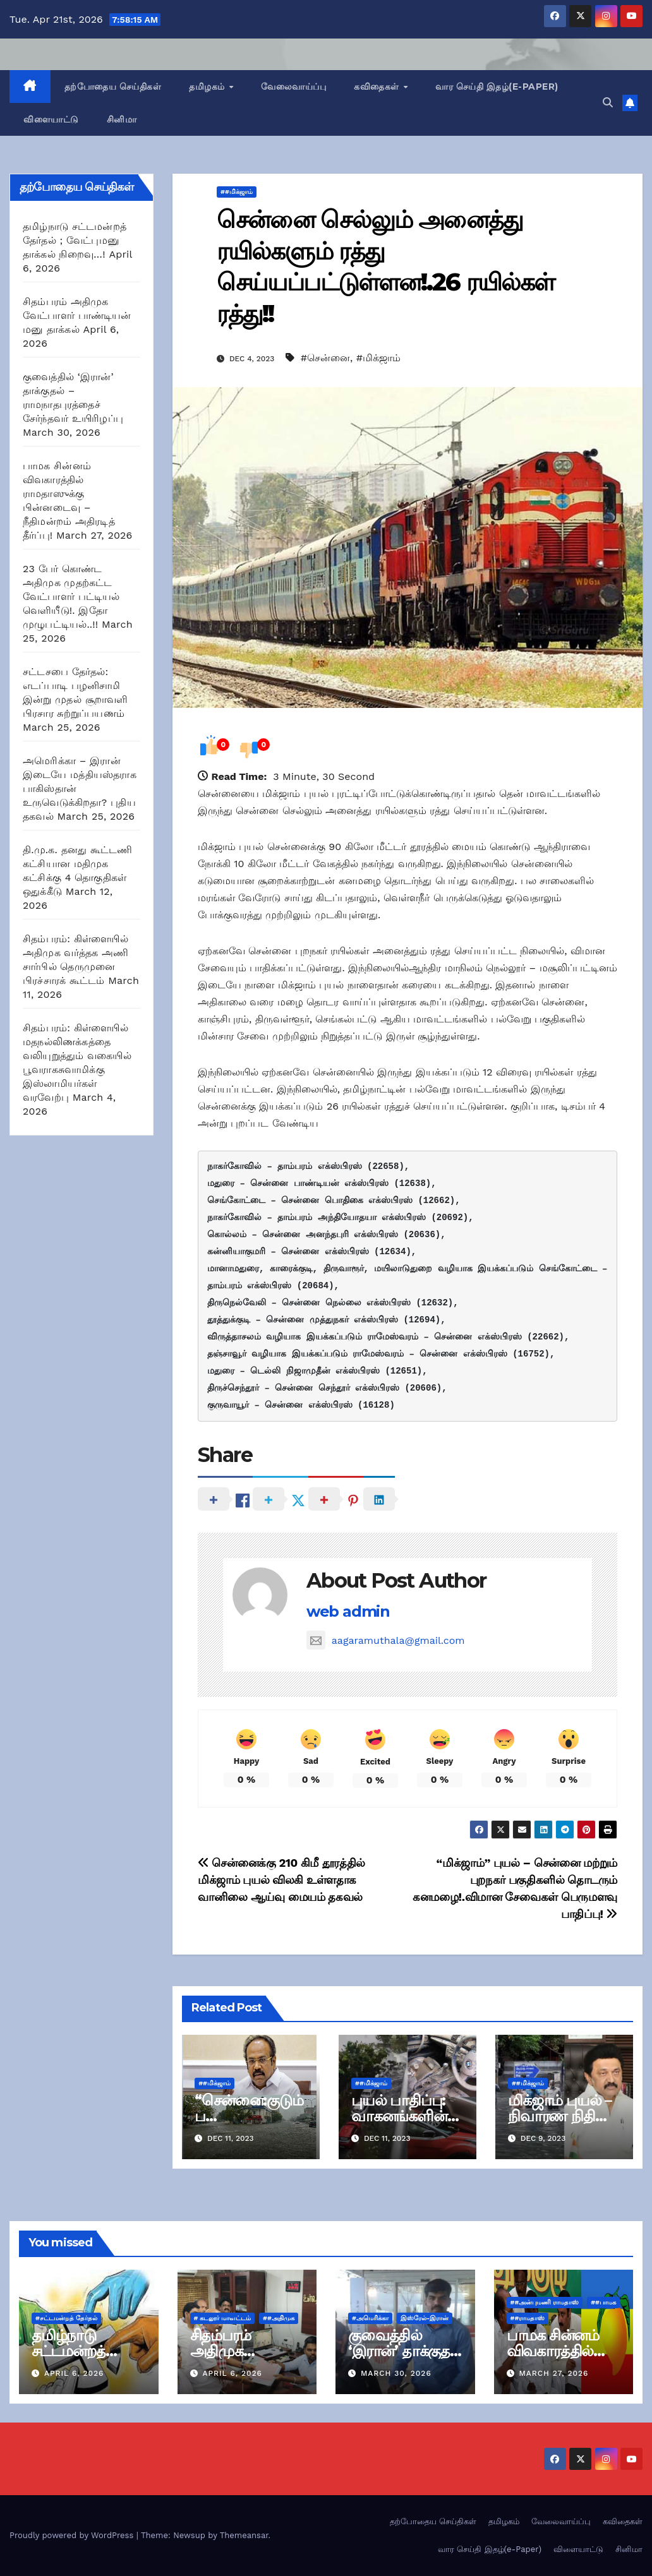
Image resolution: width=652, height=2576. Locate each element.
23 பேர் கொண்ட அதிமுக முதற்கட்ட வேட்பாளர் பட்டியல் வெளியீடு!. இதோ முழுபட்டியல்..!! (71, 596)
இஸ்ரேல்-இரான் (425, 2318)
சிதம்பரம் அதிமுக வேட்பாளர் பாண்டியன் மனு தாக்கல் (77, 315)
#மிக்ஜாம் (378, 358)
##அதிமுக (278, 2318)
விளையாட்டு (51, 119)
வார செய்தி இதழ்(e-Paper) (496, 86)
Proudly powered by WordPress (72, 2535)
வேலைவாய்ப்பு (293, 86)
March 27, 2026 (553, 2373)
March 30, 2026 (396, 2373)
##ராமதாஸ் (527, 2318)
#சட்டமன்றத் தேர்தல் (66, 2318)
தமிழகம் (208, 86)
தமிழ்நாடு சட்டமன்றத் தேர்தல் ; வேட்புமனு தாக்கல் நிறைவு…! (74, 240)
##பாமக (603, 2302)
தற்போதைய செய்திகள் (113, 86)
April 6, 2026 (74, 2373)
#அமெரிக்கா (370, 2318)
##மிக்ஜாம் (236, 191)
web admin (348, 1611)
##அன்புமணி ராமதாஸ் (544, 2302)
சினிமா (122, 119)
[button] (608, 103)
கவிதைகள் (378, 86)
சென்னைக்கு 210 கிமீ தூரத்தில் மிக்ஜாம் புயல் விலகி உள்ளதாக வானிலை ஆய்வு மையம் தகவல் (281, 1879)
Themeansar (244, 2535)
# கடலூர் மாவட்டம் (222, 2318)
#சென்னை (325, 358)
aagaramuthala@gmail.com (385, 1640)
